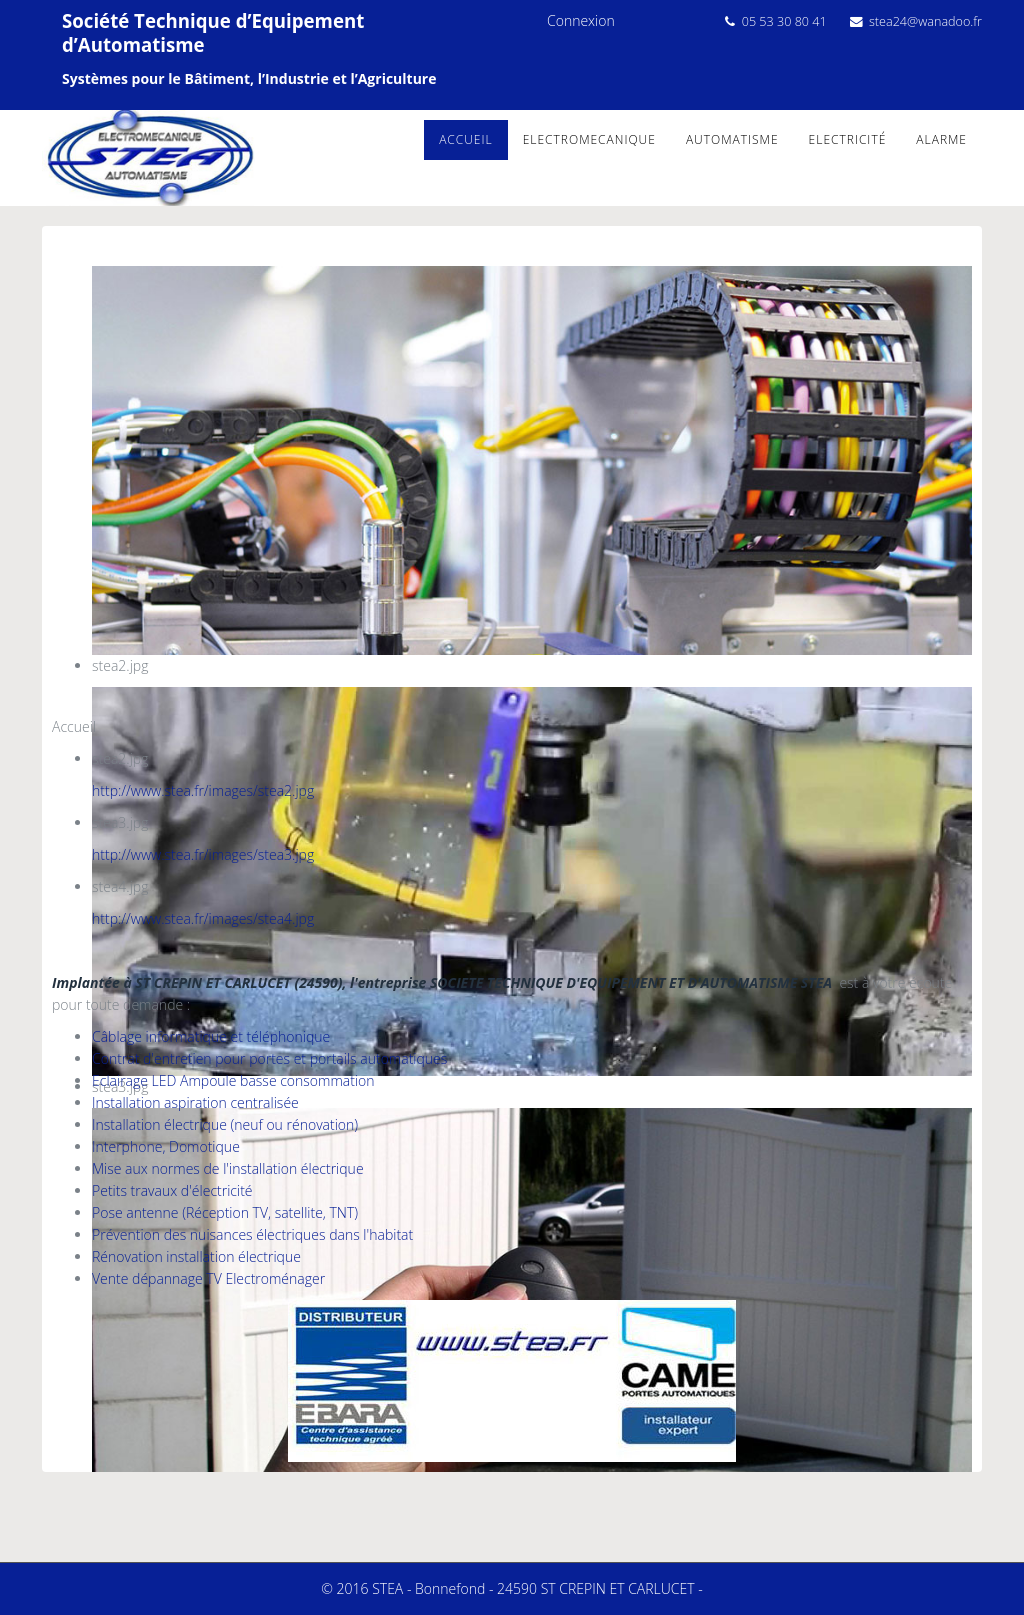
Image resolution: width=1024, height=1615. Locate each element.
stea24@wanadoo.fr (925, 21)
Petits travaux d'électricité (172, 1190)
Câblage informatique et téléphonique (211, 1036)
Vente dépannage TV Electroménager (208, 1278)
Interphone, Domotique (166, 1146)
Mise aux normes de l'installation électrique (228, 1168)
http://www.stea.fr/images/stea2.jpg (203, 790)
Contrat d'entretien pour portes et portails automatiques (269, 1058)
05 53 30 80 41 (784, 21)
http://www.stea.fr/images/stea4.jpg (203, 918)
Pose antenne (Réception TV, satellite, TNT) (225, 1212)
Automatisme (732, 139)
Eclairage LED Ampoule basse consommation (233, 1080)
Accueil (466, 139)
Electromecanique (589, 139)
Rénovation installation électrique (196, 1256)
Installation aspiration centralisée (195, 1102)
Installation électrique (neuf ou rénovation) (225, 1124)
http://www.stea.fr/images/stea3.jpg (203, 854)
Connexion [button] (581, 20)
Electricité (848, 139)
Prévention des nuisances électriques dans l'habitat (252, 1234)
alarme (941, 139)
